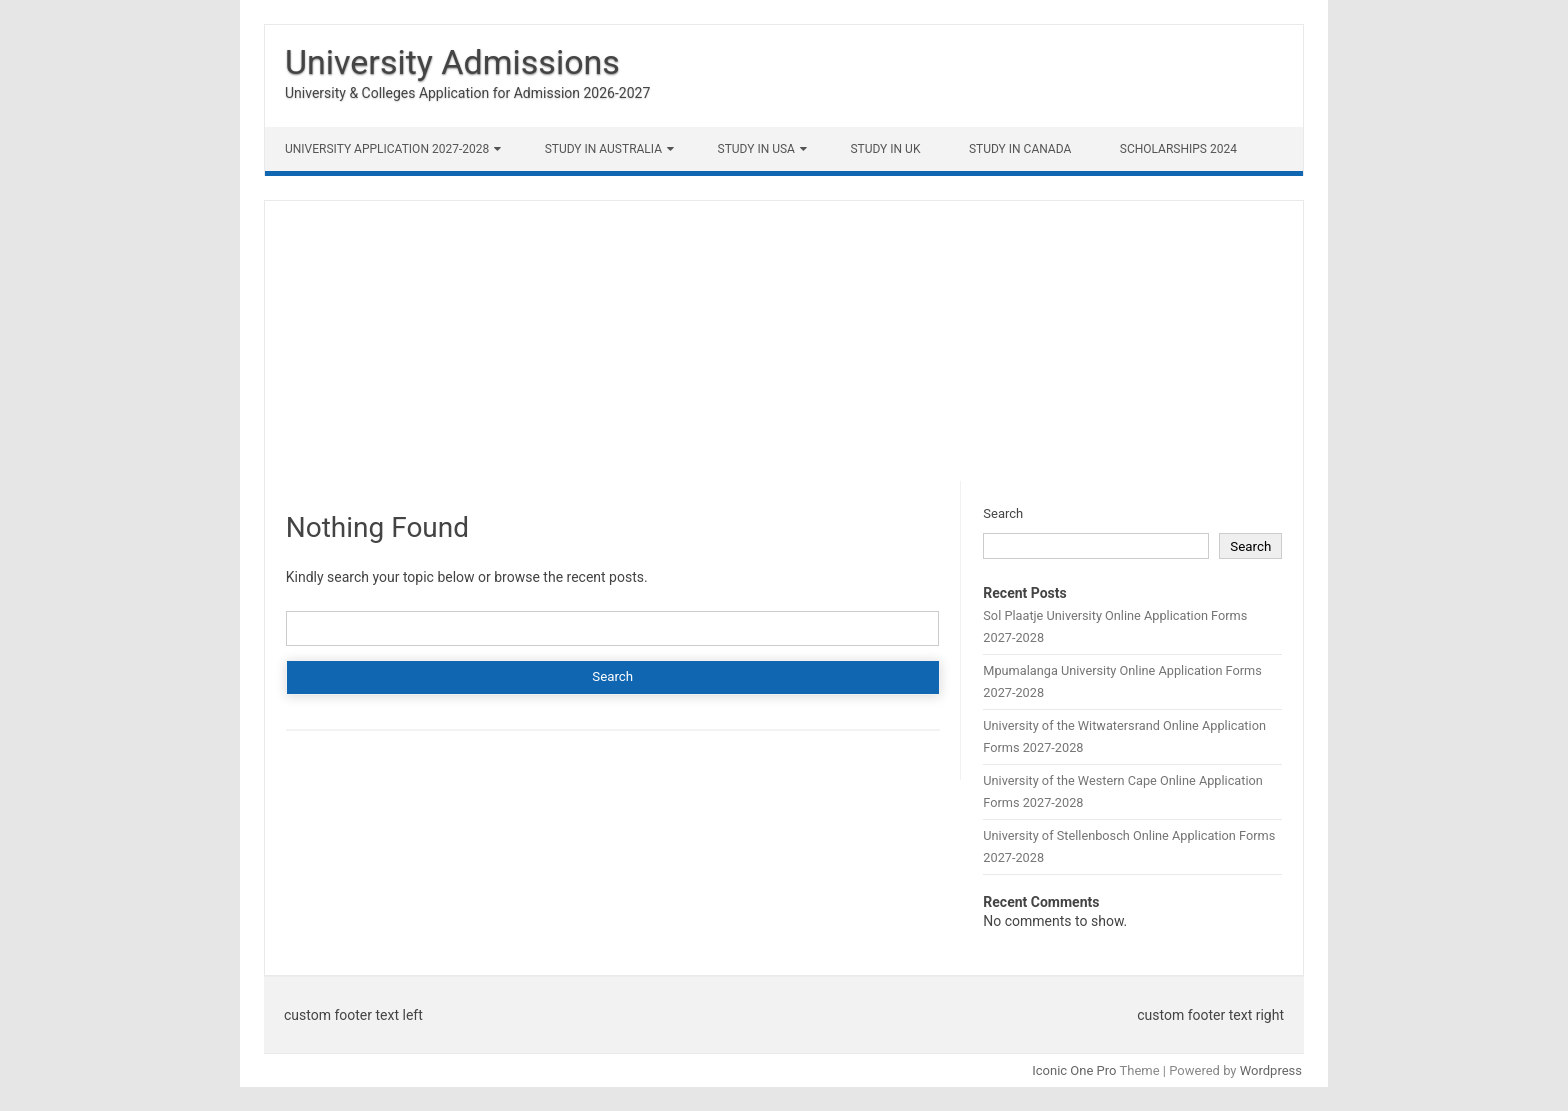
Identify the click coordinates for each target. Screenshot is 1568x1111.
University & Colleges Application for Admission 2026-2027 (467, 93)
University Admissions (452, 62)
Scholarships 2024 (1178, 149)
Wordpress (1271, 1070)
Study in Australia (603, 149)
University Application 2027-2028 (387, 149)
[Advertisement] (784, 341)
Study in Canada (1020, 149)
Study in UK (885, 149)
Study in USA (756, 149)
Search (1003, 513)
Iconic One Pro (1074, 1070)
